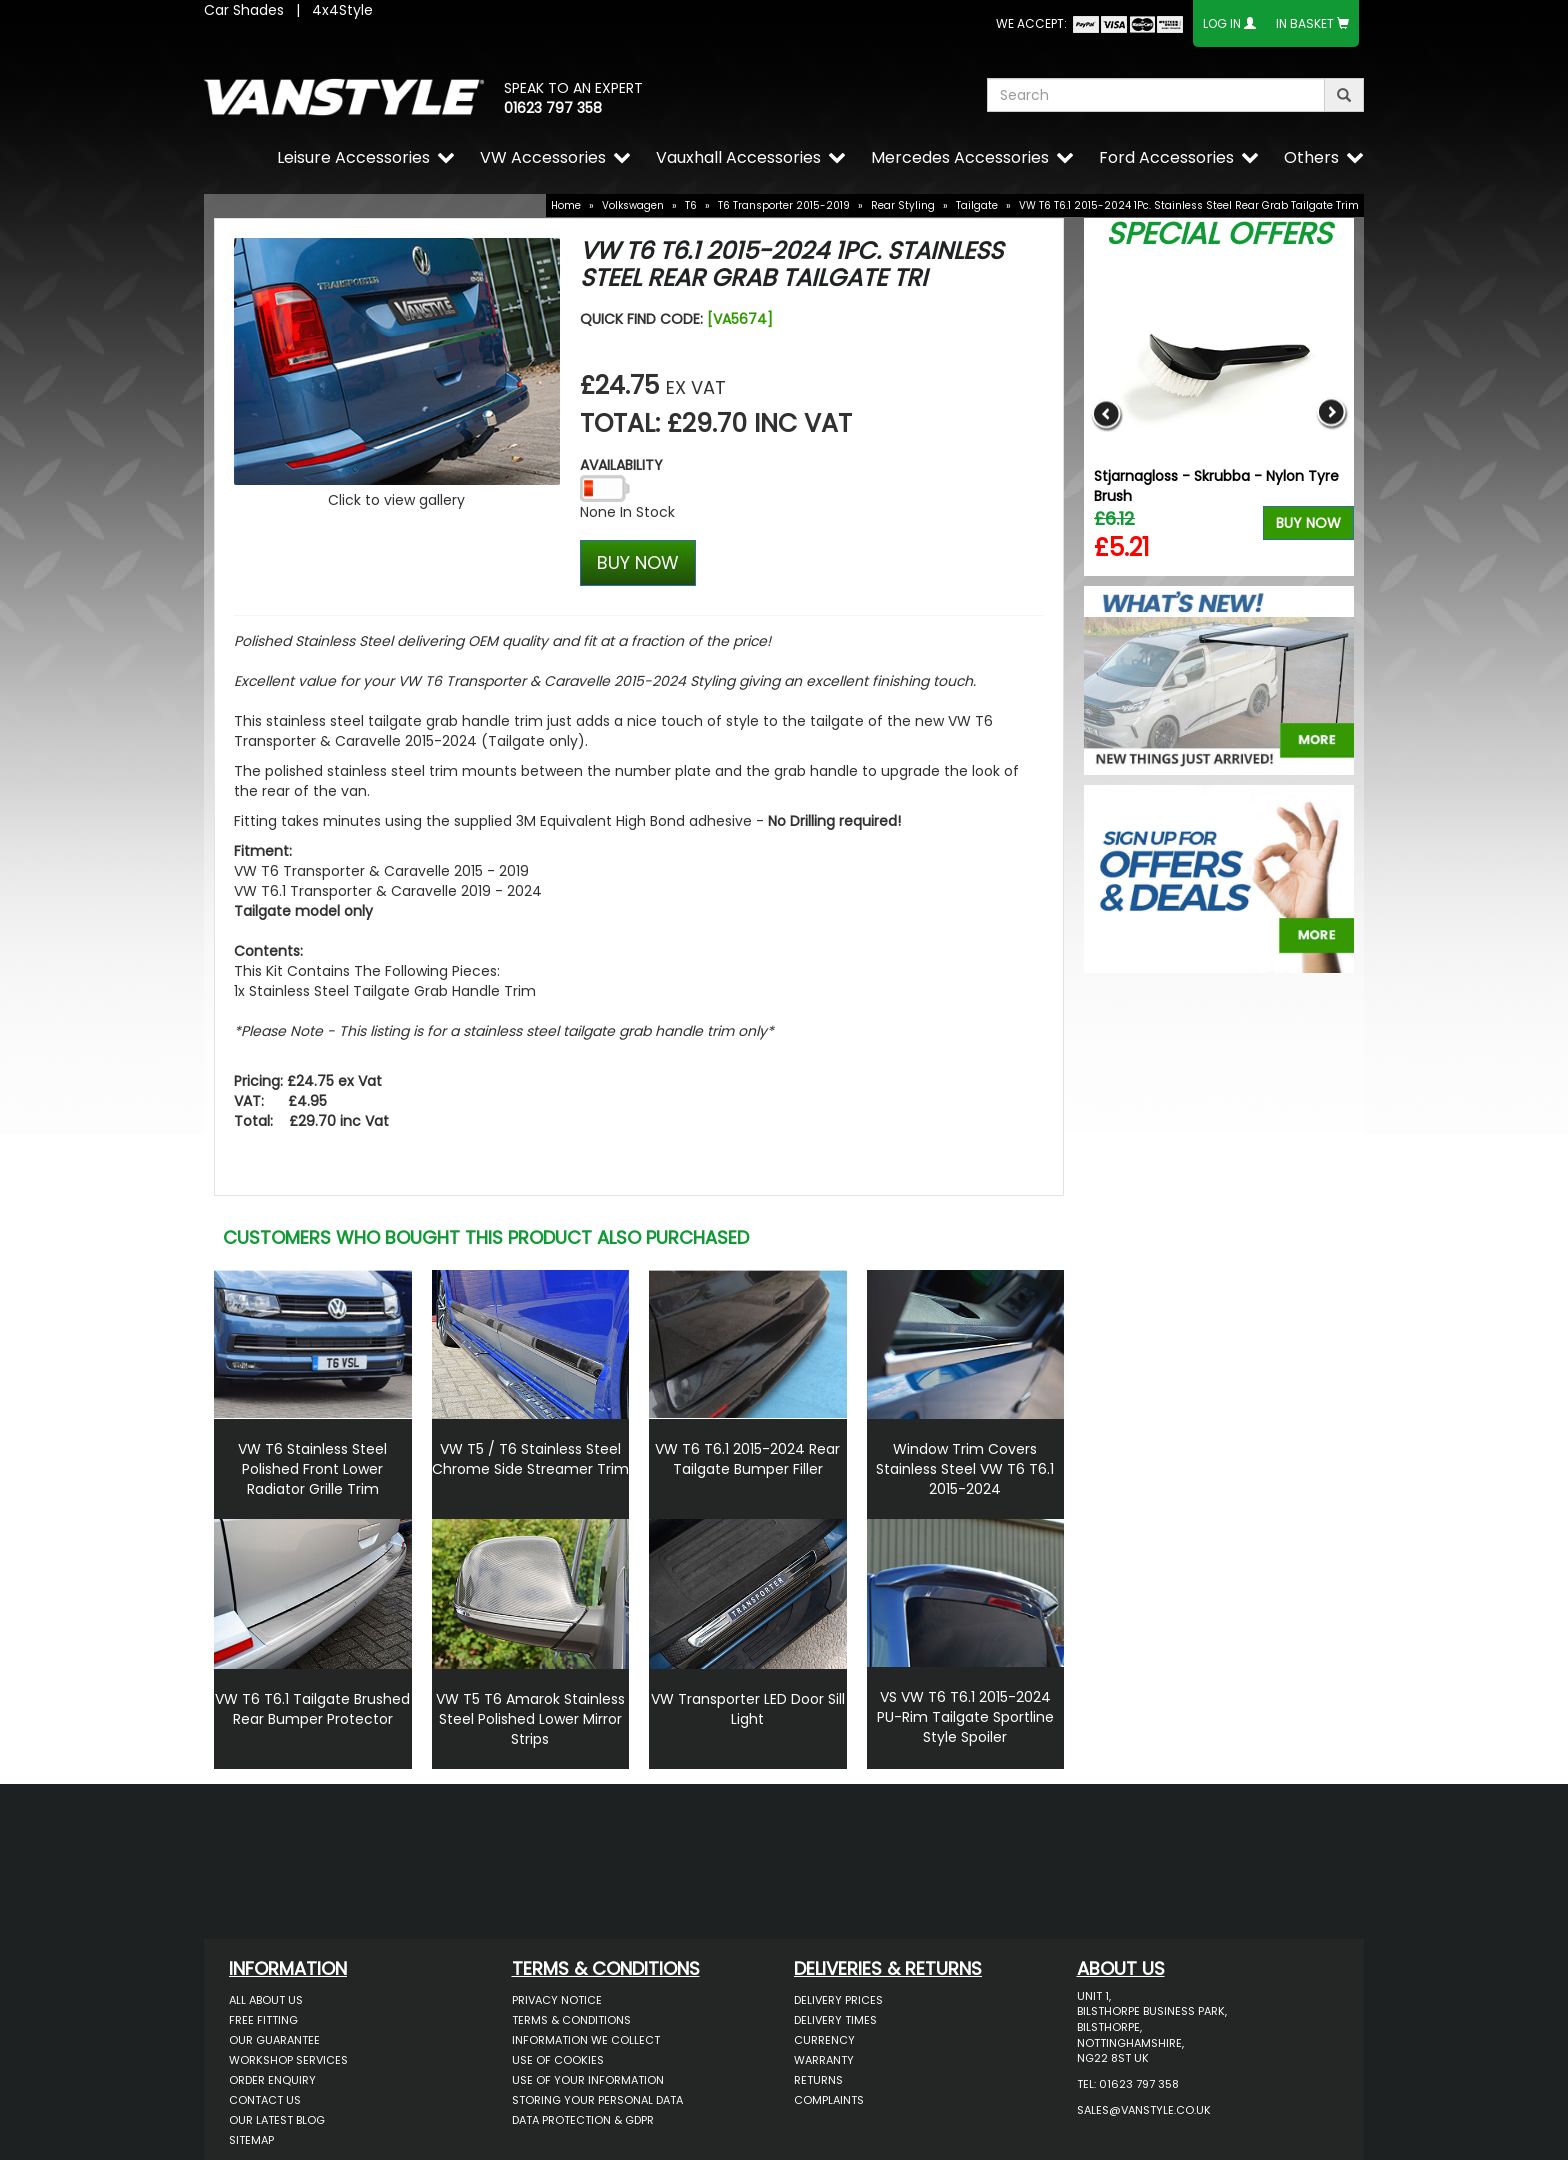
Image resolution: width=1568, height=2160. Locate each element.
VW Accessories (543, 157)
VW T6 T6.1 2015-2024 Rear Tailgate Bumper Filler (747, 1459)
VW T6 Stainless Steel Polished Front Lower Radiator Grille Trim (312, 1469)
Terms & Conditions (571, 2020)
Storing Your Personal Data (597, 2100)
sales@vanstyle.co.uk (1144, 2110)
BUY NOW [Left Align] (638, 562)
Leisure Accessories (353, 157)
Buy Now (1308, 523)
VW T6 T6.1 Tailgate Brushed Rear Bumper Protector (312, 1709)
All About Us (266, 2000)
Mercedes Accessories (960, 157)
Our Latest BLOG (277, 2120)
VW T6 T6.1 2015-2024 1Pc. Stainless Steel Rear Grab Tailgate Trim (1189, 205)
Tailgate (977, 205)
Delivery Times (835, 2020)
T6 (691, 205)
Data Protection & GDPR (583, 2120)
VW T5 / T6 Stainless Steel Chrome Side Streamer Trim (530, 1459)
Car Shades (244, 10)
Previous (1106, 413)
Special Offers (1219, 234)
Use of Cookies (558, 2060)
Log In (1222, 23)
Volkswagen (633, 205)
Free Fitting (263, 2020)
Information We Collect (586, 2040)
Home (566, 205)
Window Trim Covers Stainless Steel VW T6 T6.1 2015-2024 (965, 1469)
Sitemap (251, 2140)
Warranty (824, 2060)
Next (1331, 413)
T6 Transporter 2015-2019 (784, 205)
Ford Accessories (1166, 157)
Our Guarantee (274, 2040)
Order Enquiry (272, 2080)
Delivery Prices (838, 2000)
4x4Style (342, 10)
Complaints (829, 2100)
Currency (824, 2040)
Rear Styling (903, 205)
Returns (818, 2080)
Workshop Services (288, 2060)
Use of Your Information (588, 2080)
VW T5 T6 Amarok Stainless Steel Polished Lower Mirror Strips (530, 1719)
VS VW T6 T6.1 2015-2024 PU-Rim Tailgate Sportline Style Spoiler (965, 1717)
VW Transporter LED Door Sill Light (748, 1709)
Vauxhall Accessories (738, 157)
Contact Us (265, 2100)
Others (1311, 157)
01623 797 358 (553, 108)
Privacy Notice (557, 2000)
